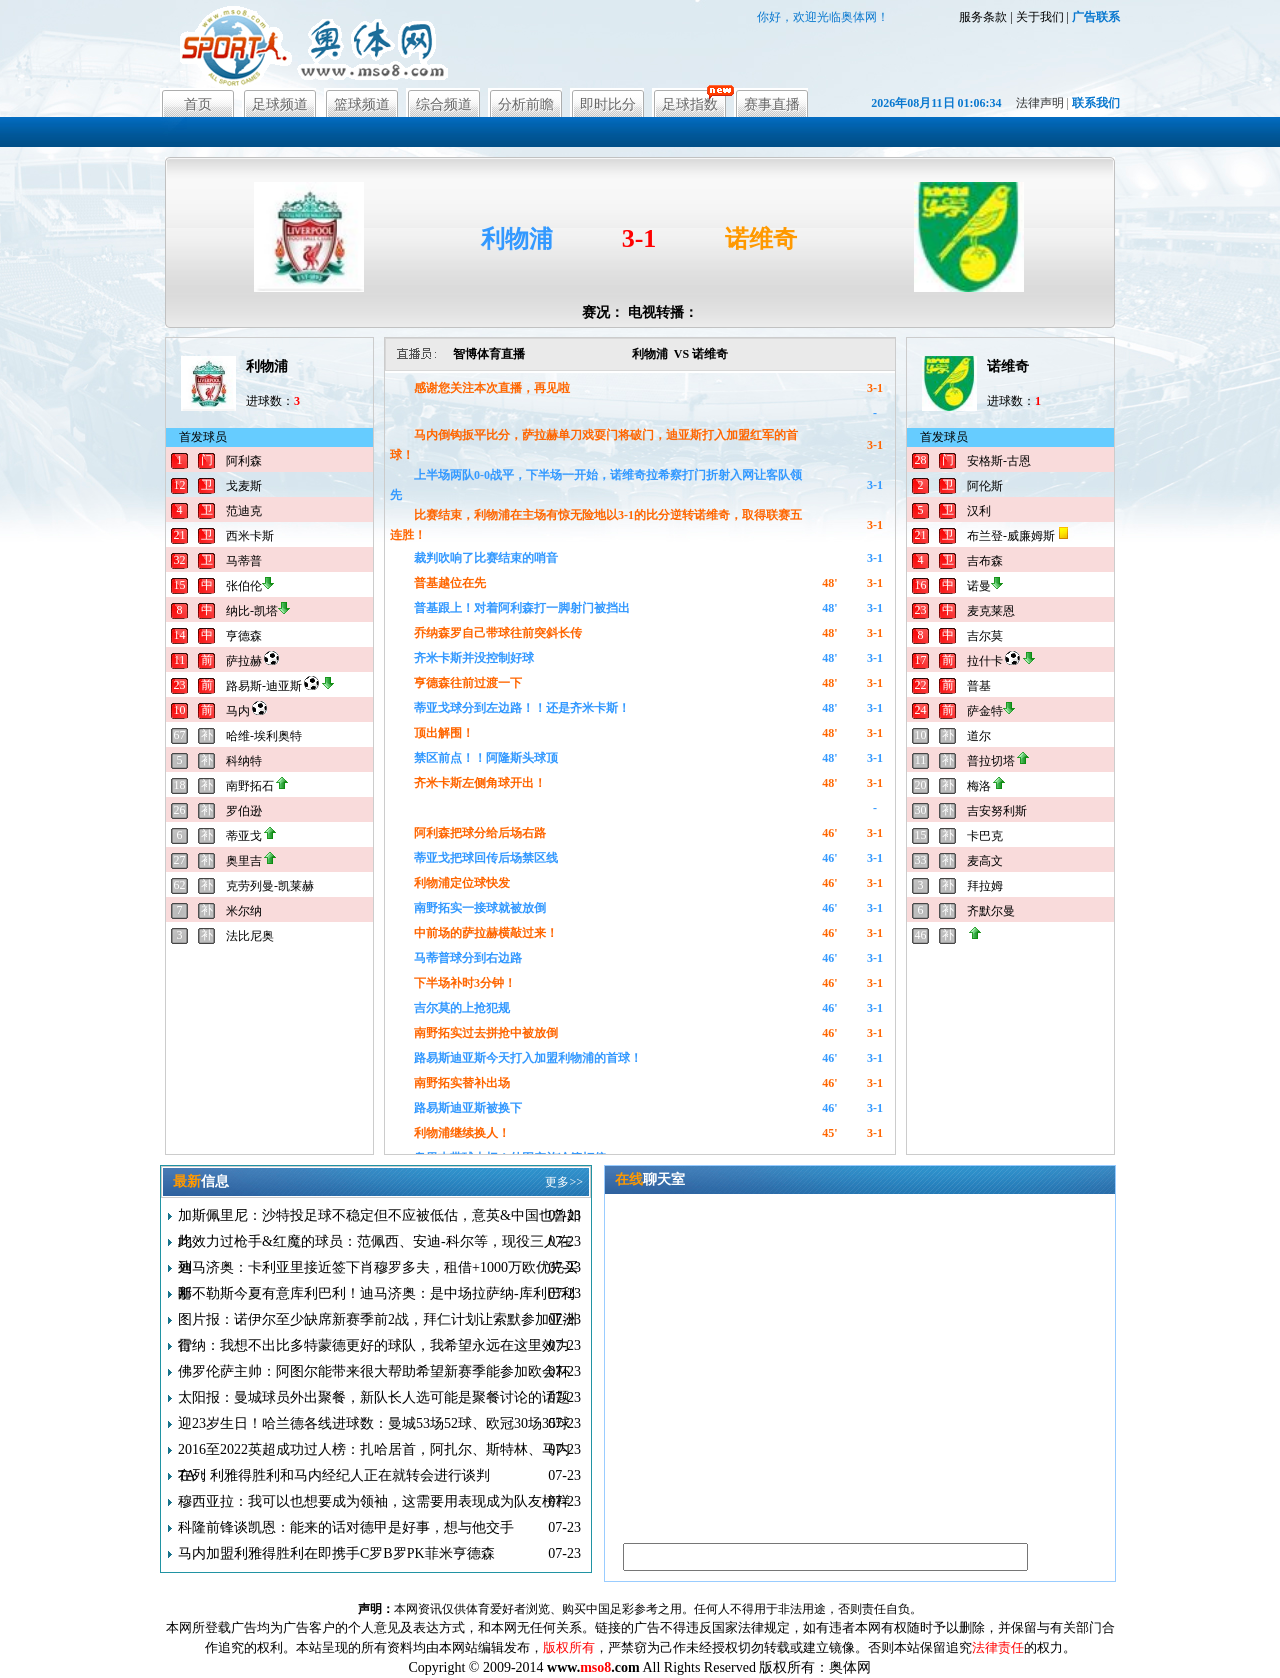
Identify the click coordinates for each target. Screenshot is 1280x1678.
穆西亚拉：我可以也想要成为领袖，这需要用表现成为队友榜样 (374, 1501)
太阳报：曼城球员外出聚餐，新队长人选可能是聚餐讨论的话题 (374, 1397)
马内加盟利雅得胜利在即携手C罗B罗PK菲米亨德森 (336, 1553)
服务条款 (983, 17)
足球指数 (690, 104)
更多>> (564, 1182)
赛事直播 (772, 104)
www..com (593, 1667)
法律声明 (1040, 103)
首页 (198, 104)
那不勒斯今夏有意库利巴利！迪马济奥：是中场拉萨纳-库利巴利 (376, 1293)
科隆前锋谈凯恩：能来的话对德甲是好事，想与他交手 (346, 1527)
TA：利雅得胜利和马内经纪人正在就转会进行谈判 (334, 1475)
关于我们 (1040, 17)
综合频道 (444, 104)
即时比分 (608, 104)
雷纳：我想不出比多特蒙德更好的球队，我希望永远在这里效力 (374, 1345)
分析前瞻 (526, 104)
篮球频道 (362, 104)
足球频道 (280, 104)
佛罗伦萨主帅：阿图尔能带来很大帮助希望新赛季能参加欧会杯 (374, 1371)
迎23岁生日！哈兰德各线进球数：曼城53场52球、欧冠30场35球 (374, 1423)
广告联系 (1096, 17)
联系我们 (1096, 103)
